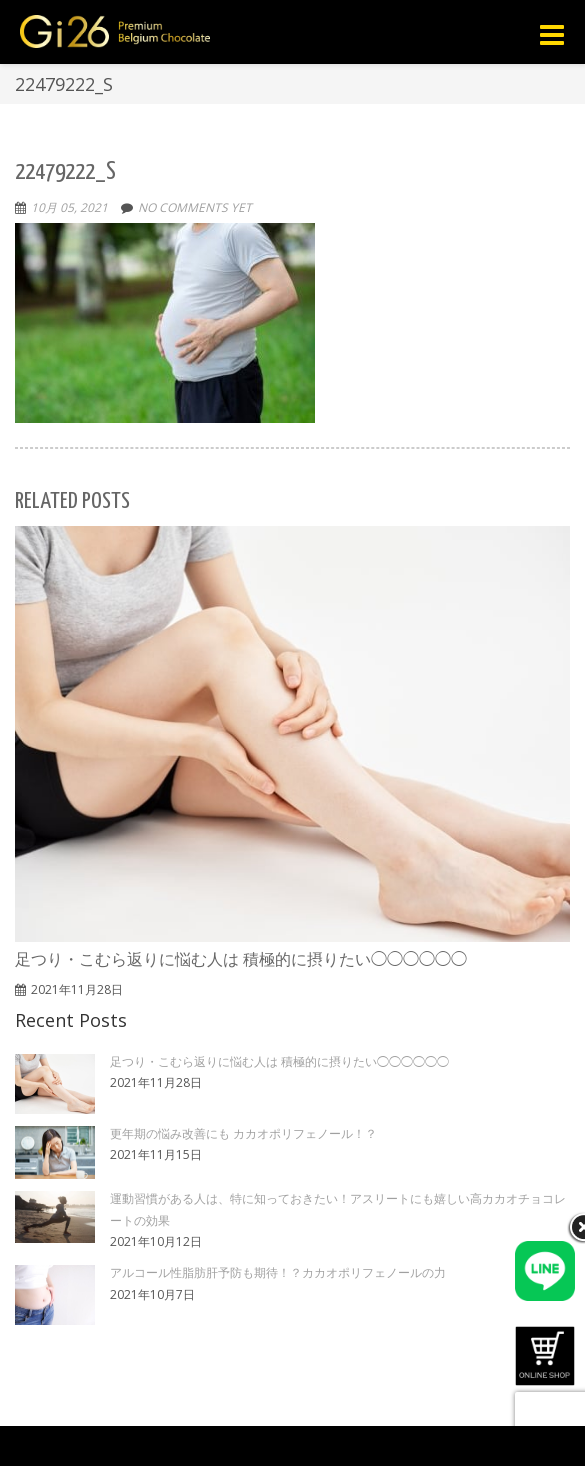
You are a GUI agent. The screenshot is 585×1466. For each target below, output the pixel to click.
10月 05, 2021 (69, 207)
